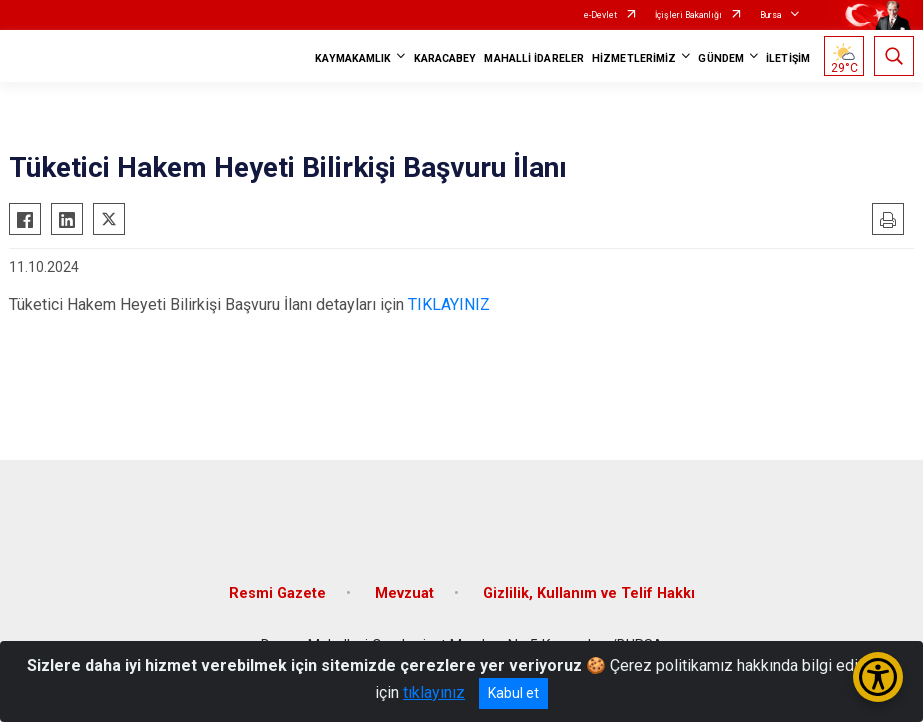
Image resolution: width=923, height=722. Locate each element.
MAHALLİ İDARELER (534, 58)
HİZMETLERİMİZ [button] (634, 58)
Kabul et (513, 693)
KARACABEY (445, 58)
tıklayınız (434, 692)
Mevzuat (404, 593)
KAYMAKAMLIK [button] (353, 58)
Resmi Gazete (277, 593)
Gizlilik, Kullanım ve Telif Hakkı (589, 593)
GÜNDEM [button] (721, 58)
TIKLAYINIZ (449, 304)
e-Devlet (600, 15)
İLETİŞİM (788, 58)
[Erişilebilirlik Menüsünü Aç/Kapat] (878, 677)
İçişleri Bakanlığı (688, 15)
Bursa (771, 15)
